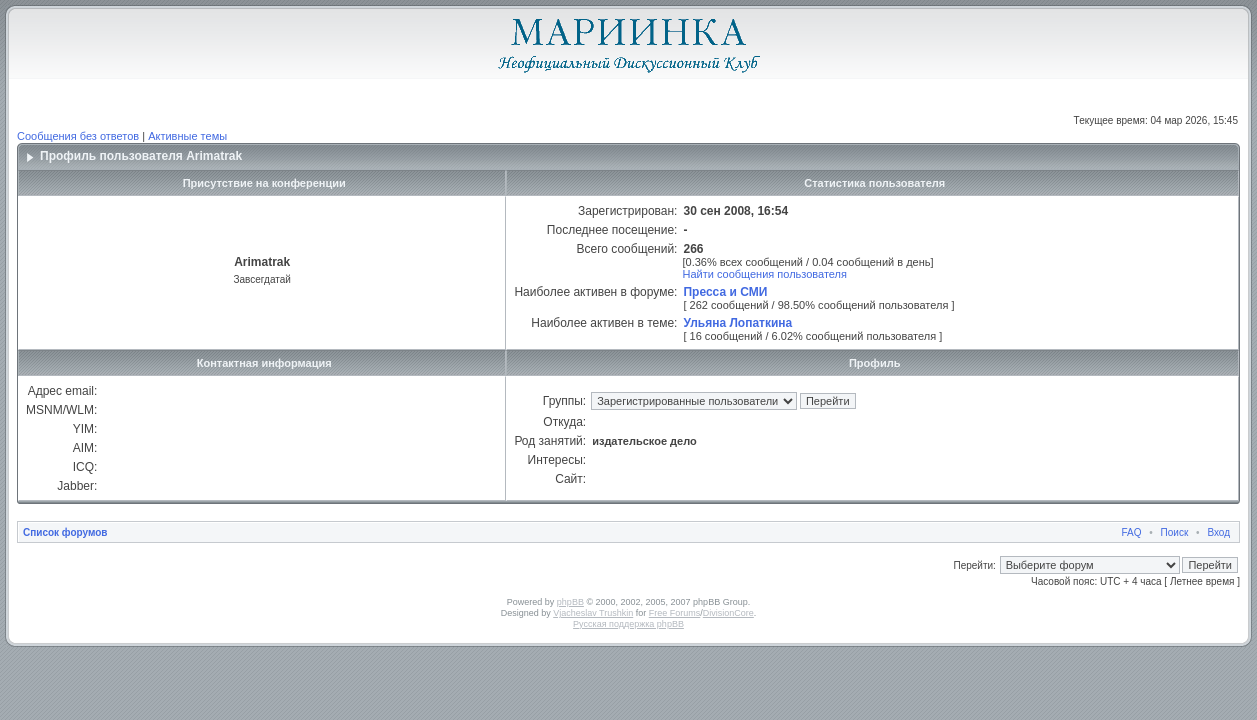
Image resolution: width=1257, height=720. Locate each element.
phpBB (570, 602)
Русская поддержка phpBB (628, 624)
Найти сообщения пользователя (764, 274)
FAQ (1132, 532)
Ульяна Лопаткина (737, 323)
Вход (1218, 532)
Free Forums (675, 613)
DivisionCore (728, 613)
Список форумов (65, 532)
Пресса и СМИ (725, 292)
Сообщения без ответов (78, 136)
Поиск (1175, 532)
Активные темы (187, 136)
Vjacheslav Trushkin (593, 613)
